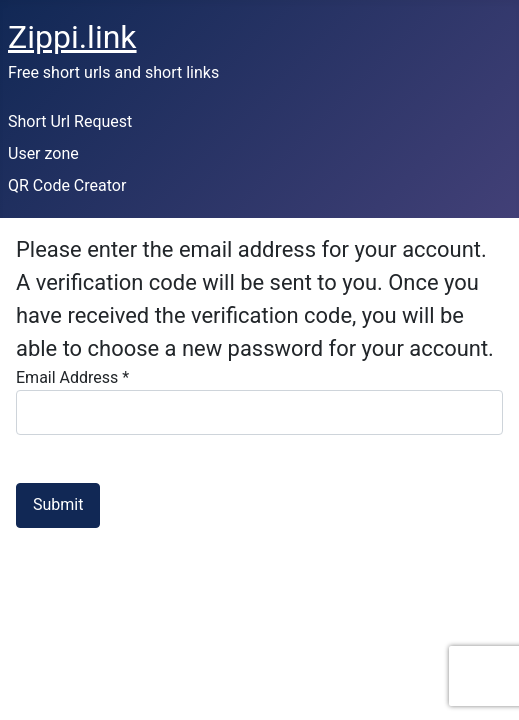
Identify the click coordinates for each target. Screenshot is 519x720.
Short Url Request (70, 121)
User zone (43, 153)
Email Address (72, 377)
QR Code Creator (67, 185)
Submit (58, 504)
